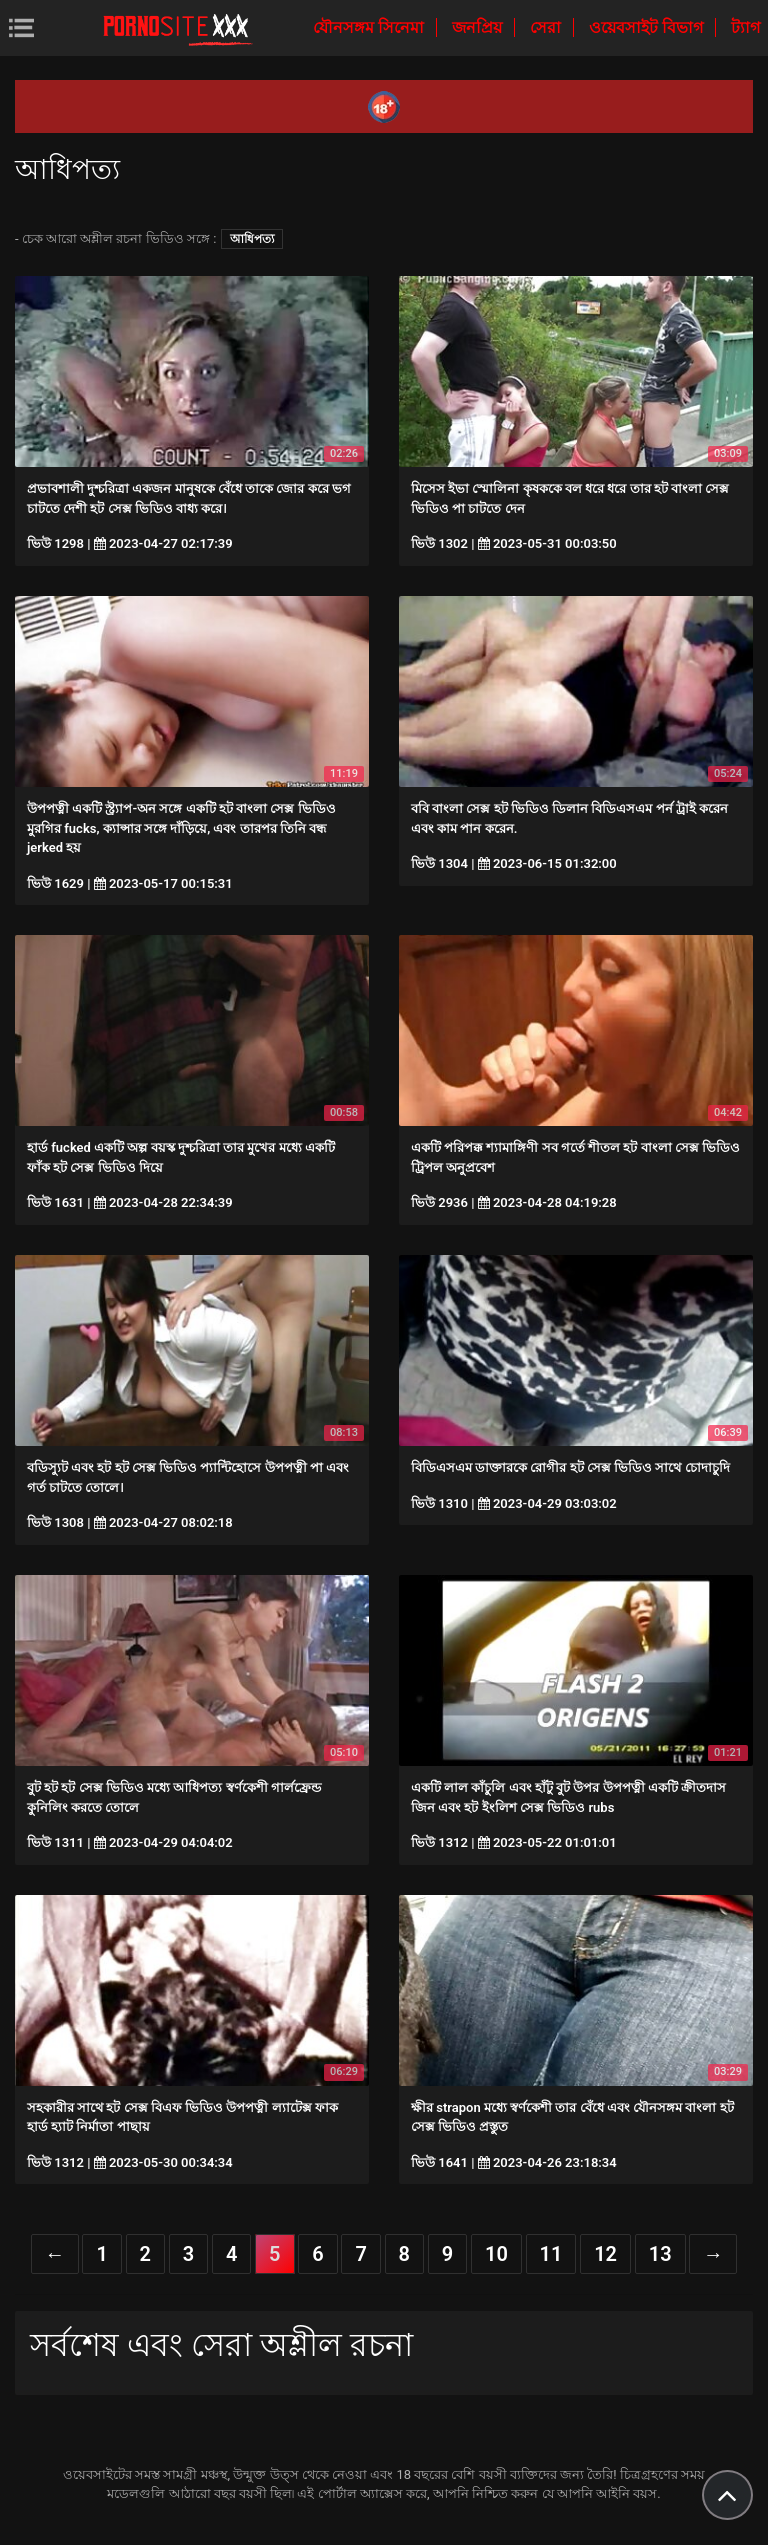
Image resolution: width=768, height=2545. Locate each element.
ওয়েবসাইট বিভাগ (648, 27)
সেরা (547, 27)
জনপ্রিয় (479, 27)
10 (496, 2254)
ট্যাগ (745, 27)
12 (605, 2254)
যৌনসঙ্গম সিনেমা (370, 27)
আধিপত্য (252, 239)
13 (660, 2254)
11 (551, 2254)
